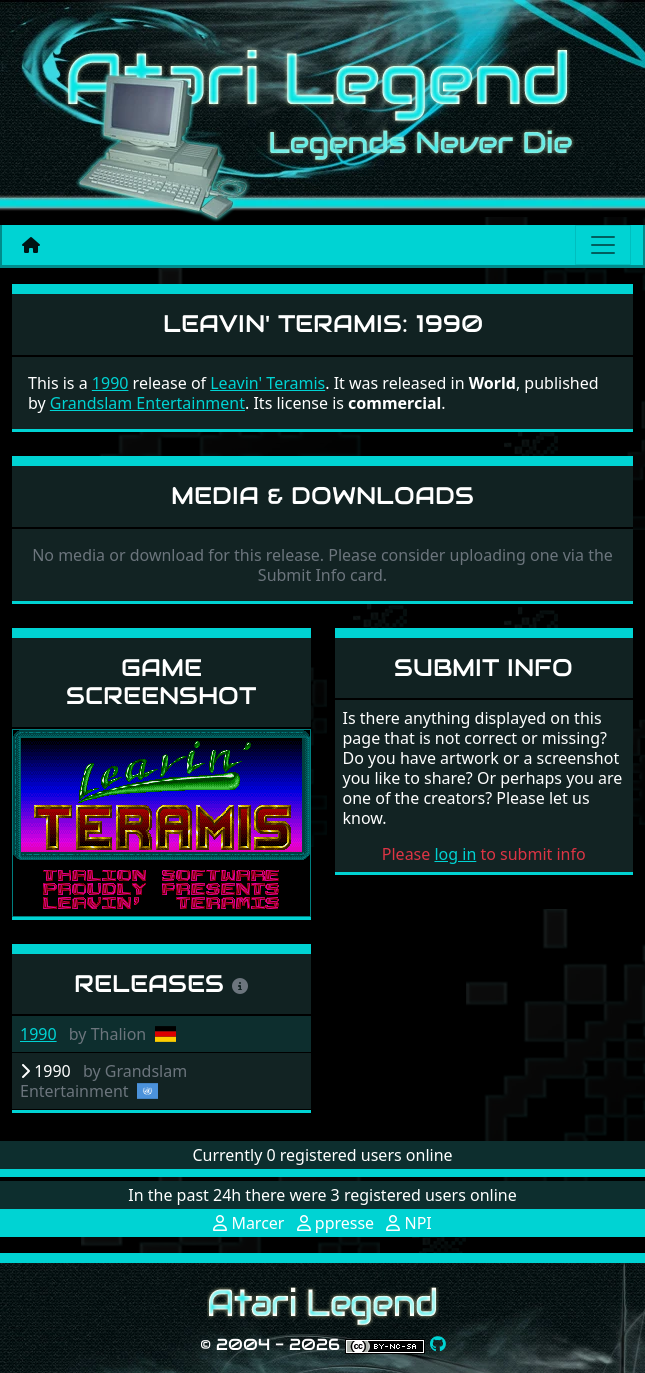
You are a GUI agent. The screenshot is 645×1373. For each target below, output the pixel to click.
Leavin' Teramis (267, 383)
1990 (38, 1034)
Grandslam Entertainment (147, 403)
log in (455, 854)
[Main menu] (603, 245)
